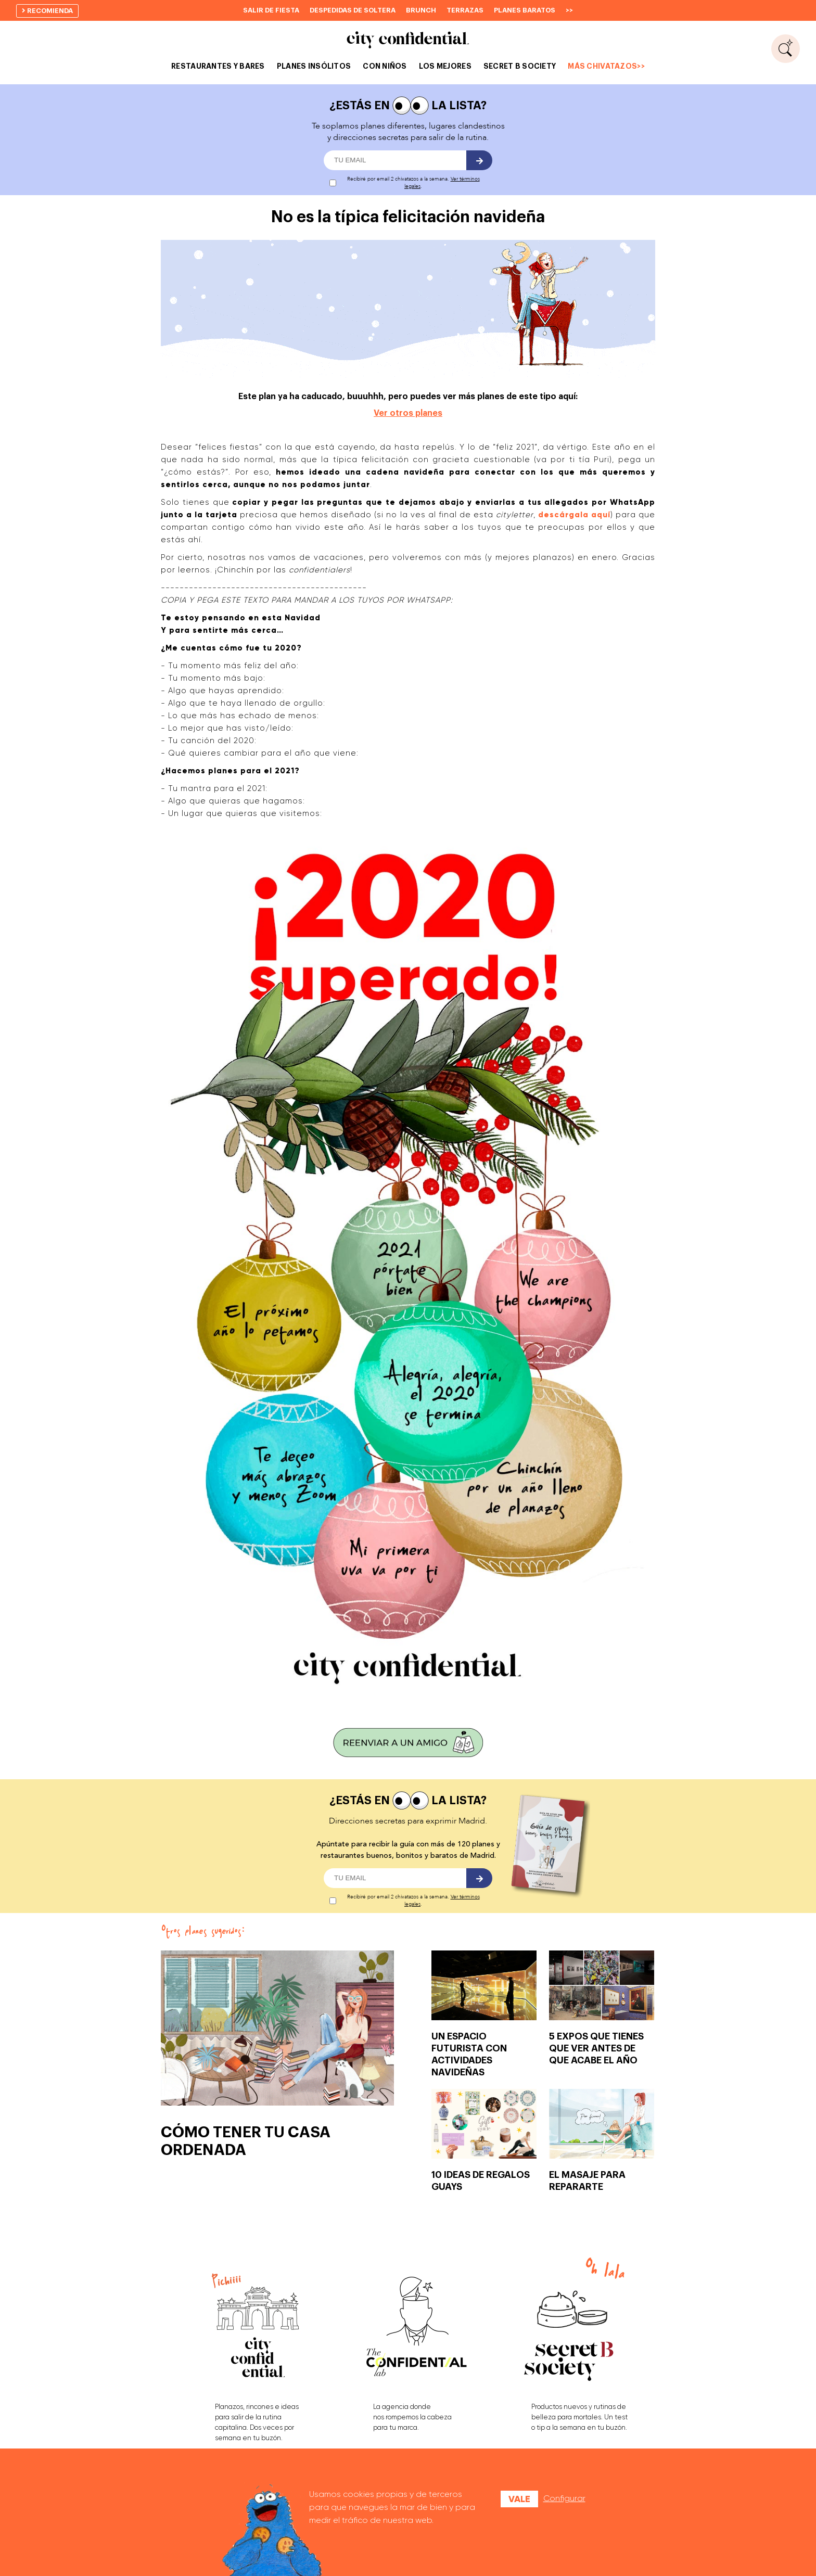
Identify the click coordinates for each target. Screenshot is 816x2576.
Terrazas (465, 10)
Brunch (421, 10)
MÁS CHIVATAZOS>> (606, 66)
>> (569, 10)
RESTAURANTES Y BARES (218, 66)
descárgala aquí (574, 514)
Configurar (564, 2498)
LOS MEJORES (445, 66)
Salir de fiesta (271, 10)
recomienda (47, 10)
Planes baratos (524, 10)
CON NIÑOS (385, 66)
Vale (519, 2499)
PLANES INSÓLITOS (314, 66)
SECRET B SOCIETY (519, 66)
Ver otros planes (408, 413)
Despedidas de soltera (353, 10)
